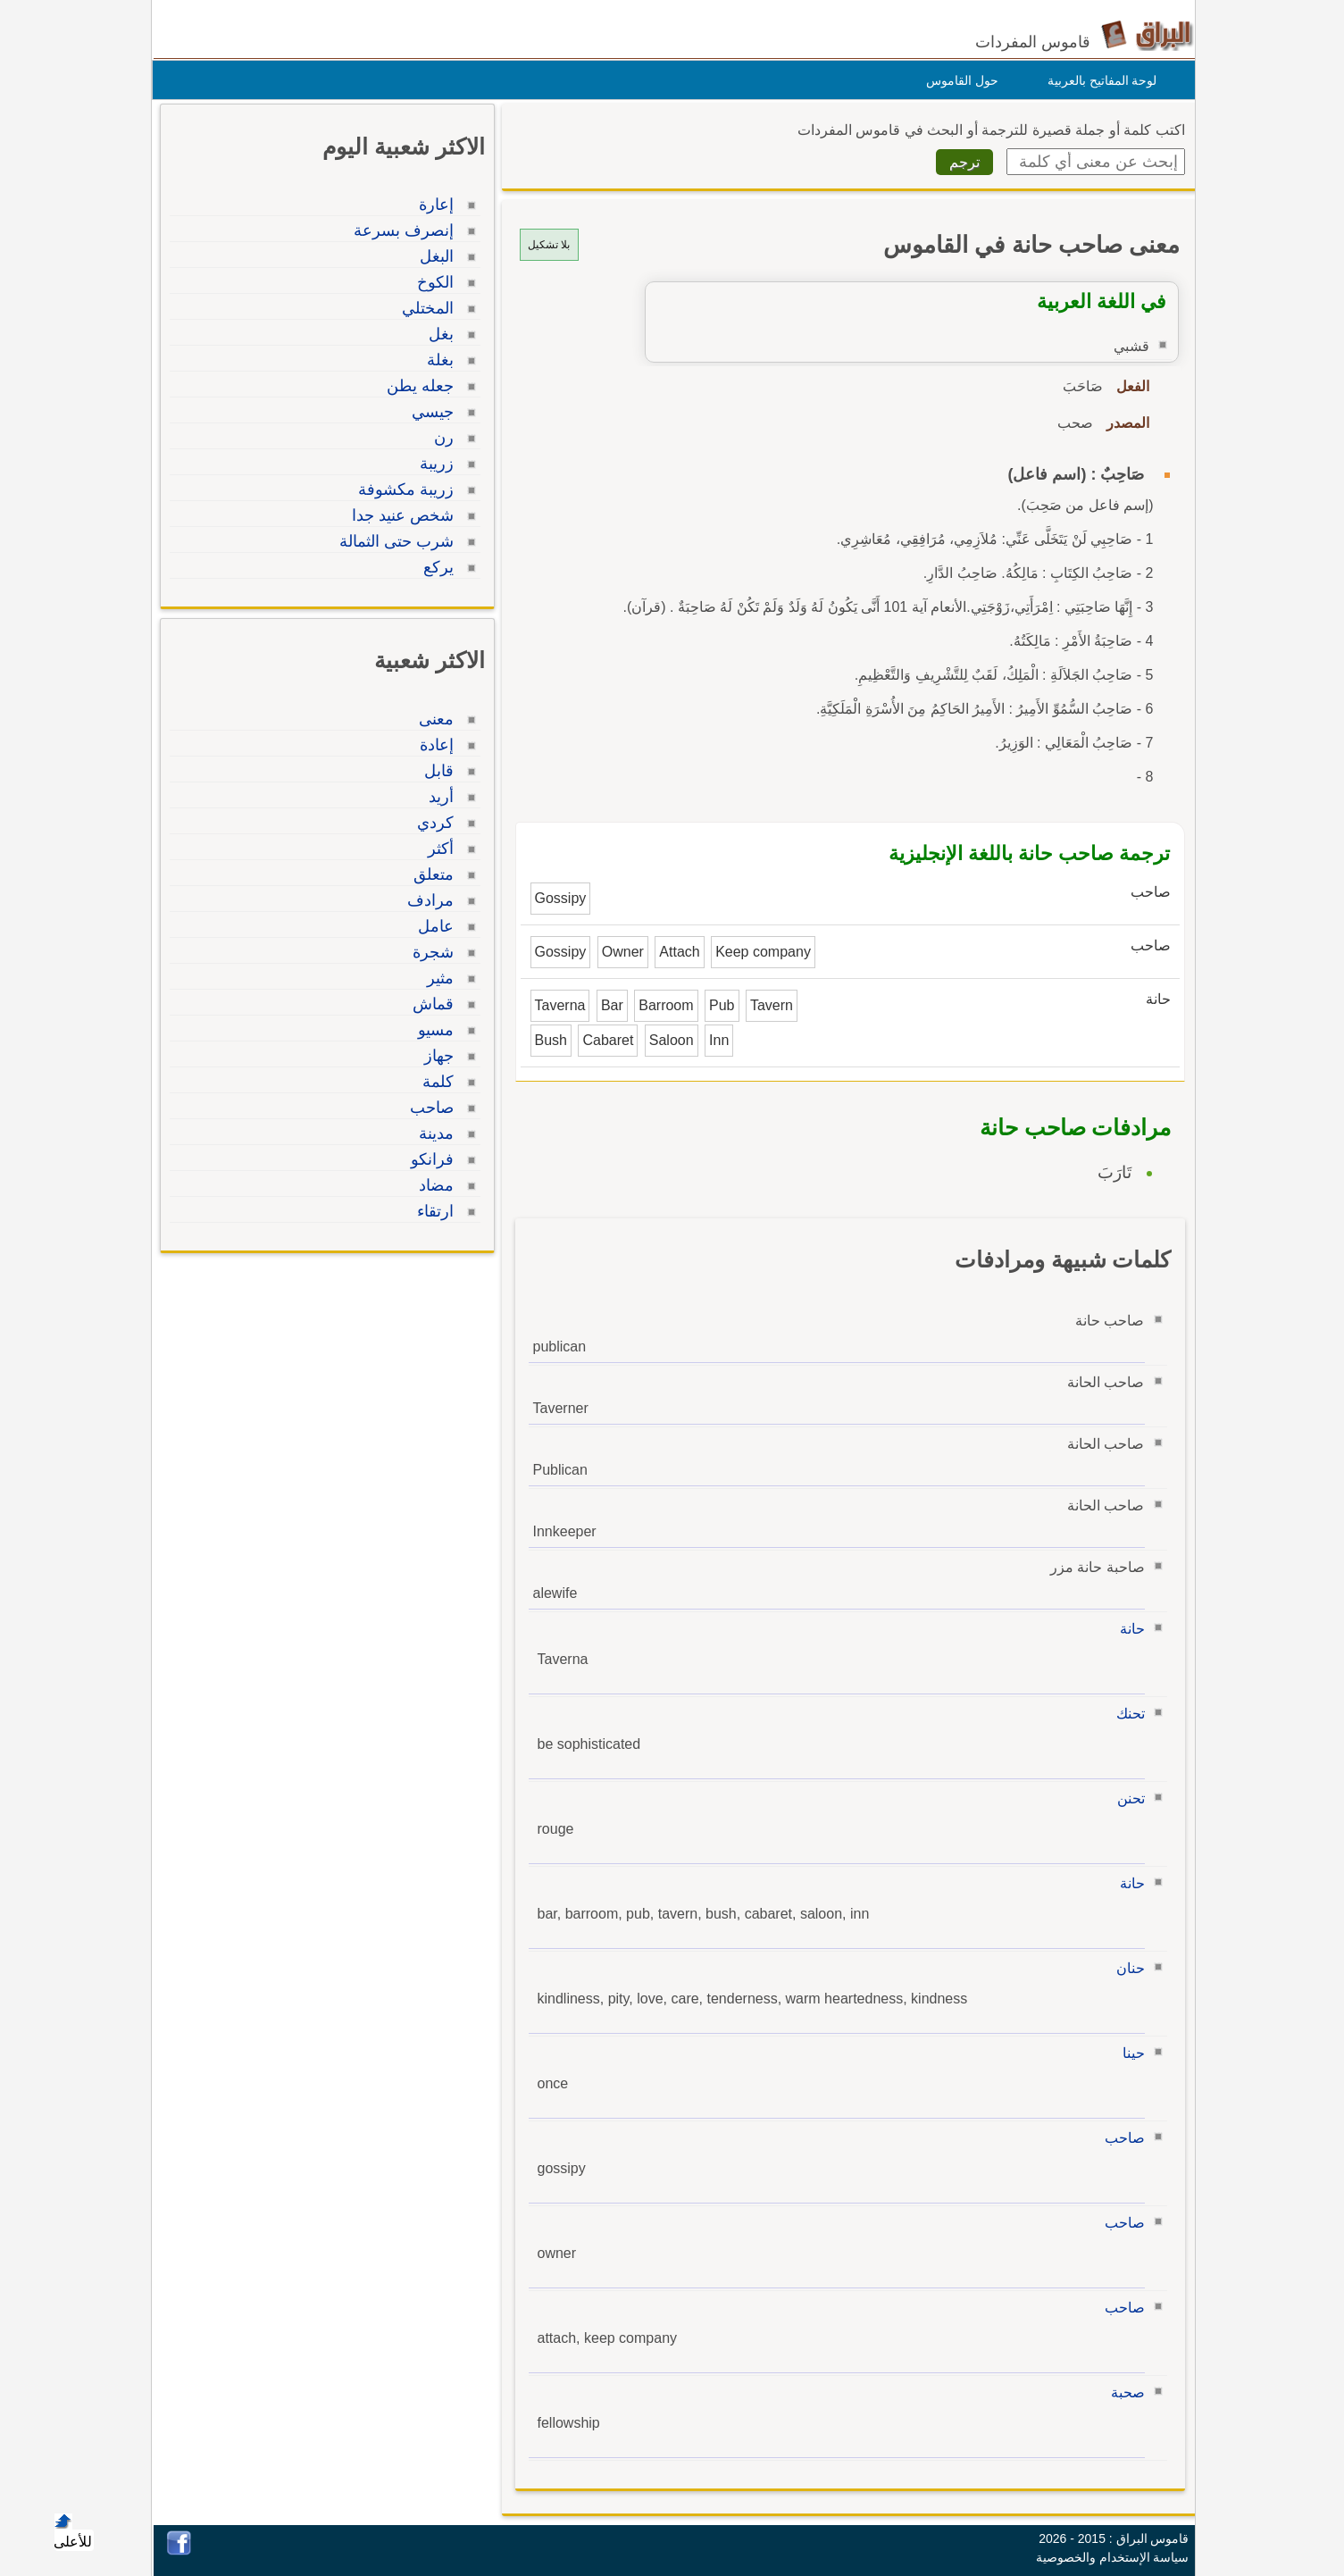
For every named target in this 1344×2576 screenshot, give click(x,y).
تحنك (1126, 1713)
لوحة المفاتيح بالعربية (1098, 80)
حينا (1129, 2053)
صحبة (1123, 2392)
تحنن (1126, 1798)
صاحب (1120, 2137)
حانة (1127, 1628)
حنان (1126, 1968)
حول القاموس (958, 80)
